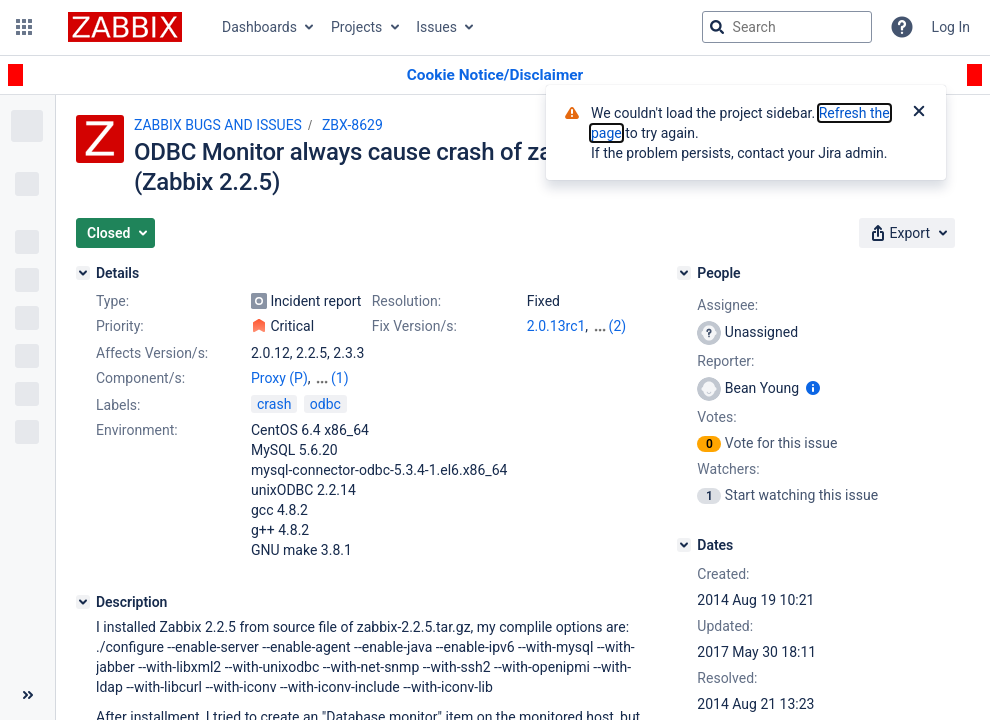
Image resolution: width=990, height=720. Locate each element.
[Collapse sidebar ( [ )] (27, 695)
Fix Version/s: (414, 326)
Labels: (118, 405)
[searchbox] (787, 27)
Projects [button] (356, 27)
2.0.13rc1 (556, 326)
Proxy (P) (279, 378)
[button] (24, 27)
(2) (618, 326)
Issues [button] (436, 27)
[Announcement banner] (495, 75)
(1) (340, 378)
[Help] (902, 27)
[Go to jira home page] (125, 27)
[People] (684, 273)
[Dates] (684, 545)
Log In (951, 27)
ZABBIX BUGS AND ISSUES (218, 125)
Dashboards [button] (259, 27)
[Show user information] (813, 388)
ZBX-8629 (352, 125)
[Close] (919, 113)
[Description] (83, 602)
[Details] (83, 273)
